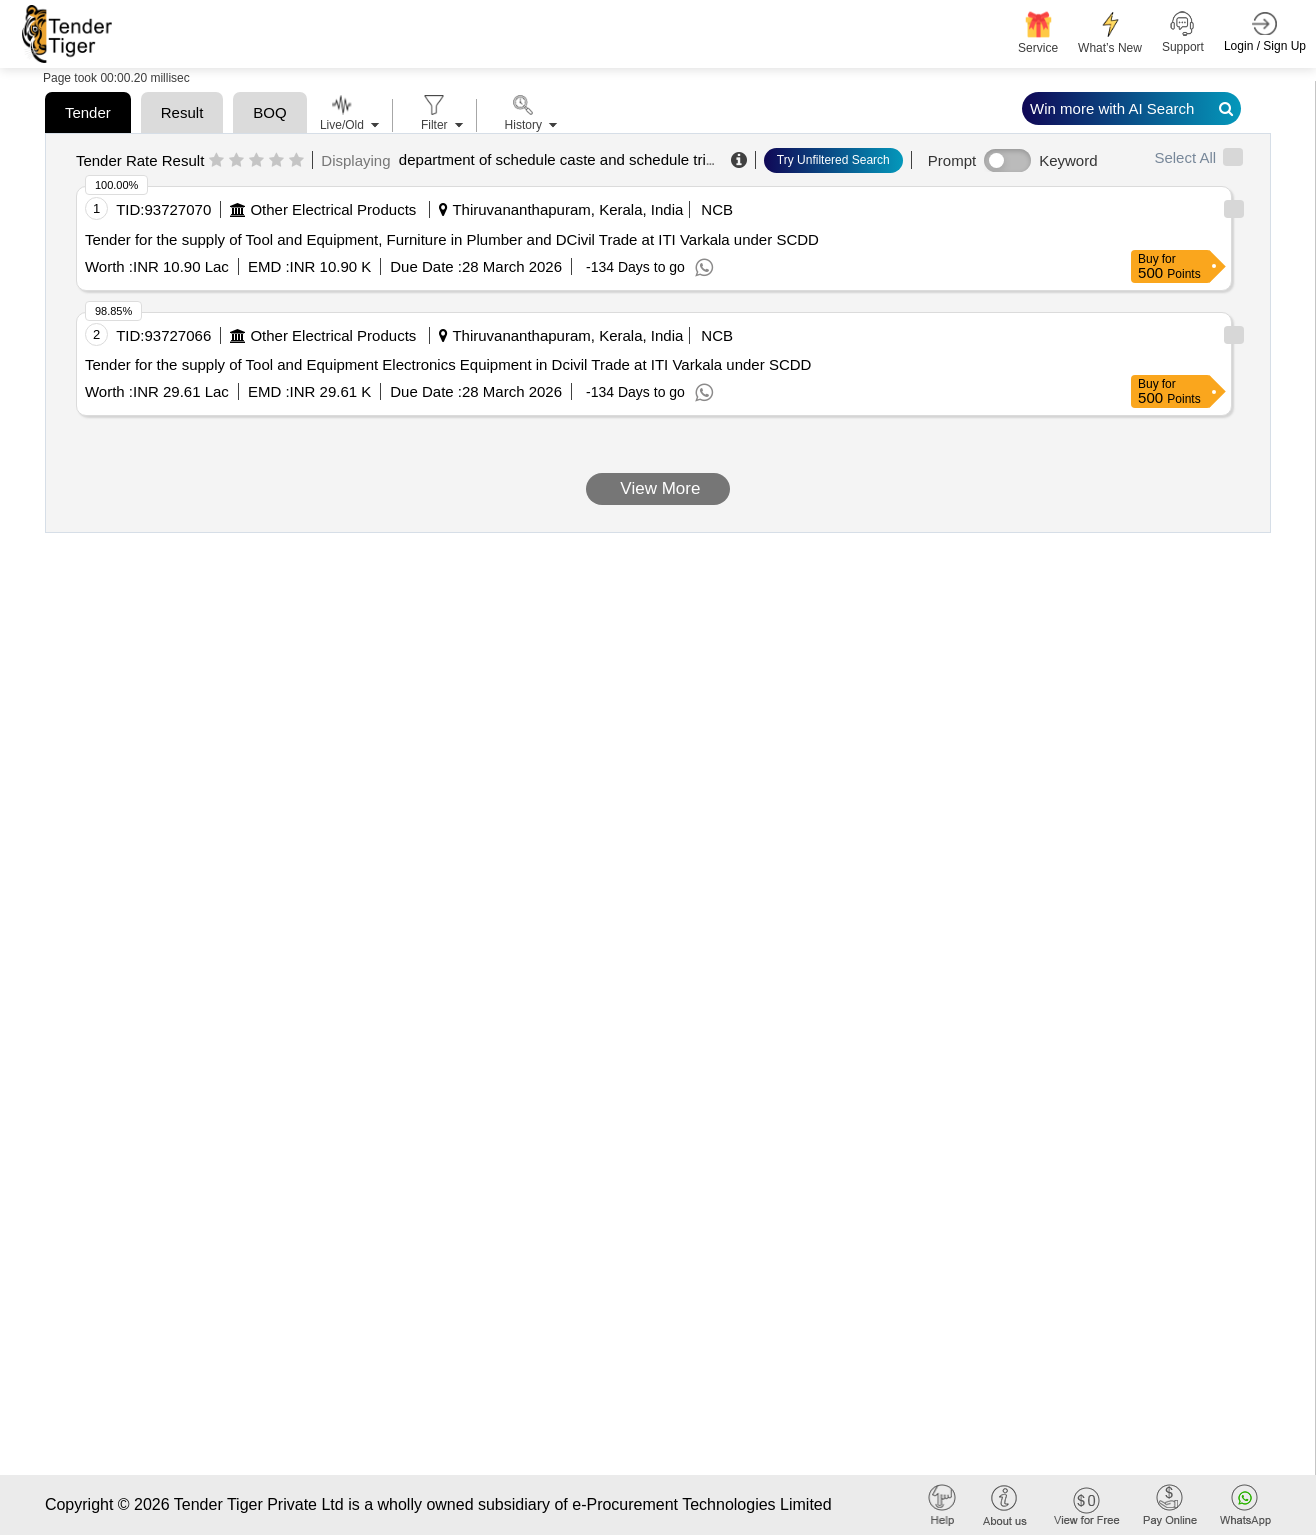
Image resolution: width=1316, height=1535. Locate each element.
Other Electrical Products (333, 209)
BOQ (269, 112)
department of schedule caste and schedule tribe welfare (587, 159)
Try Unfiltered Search (833, 160)
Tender (88, 112)
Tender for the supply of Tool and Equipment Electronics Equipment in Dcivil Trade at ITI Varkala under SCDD (448, 364)
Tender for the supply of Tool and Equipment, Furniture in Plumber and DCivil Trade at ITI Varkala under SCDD (452, 239)
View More (658, 488)
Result (182, 112)
